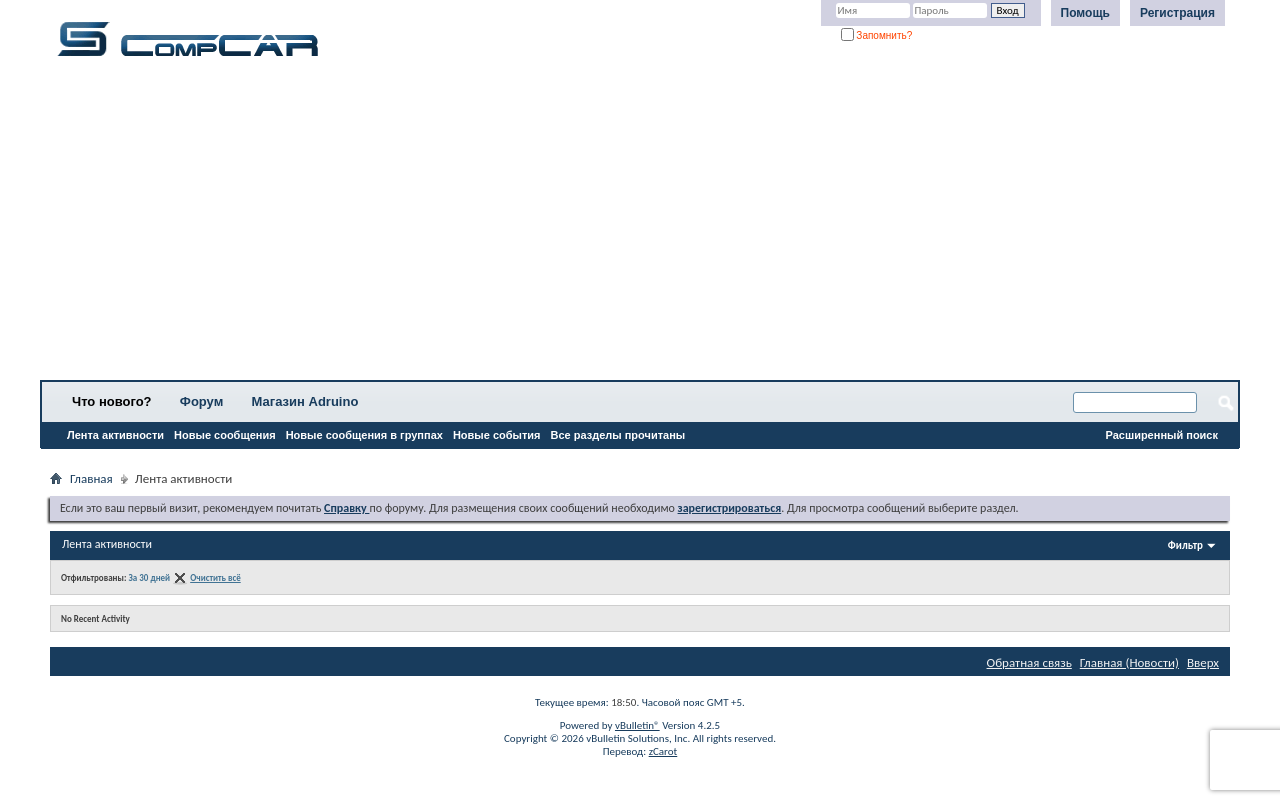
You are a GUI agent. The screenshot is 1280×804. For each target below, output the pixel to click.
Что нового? (112, 401)
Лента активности (115, 435)
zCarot (663, 751)
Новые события (497, 435)
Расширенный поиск (1162, 435)
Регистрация (1177, 13)
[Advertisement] (625, 225)
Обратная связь (1029, 662)
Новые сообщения (225, 435)
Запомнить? (877, 35)
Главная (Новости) (1129, 662)
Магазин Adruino (305, 401)
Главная (91, 478)
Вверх (1203, 662)
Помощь (1085, 13)
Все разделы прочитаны (617, 435)
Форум (201, 401)
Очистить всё (215, 577)
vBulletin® (637, 725)
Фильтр (1185, 545)
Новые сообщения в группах (364, 435)
